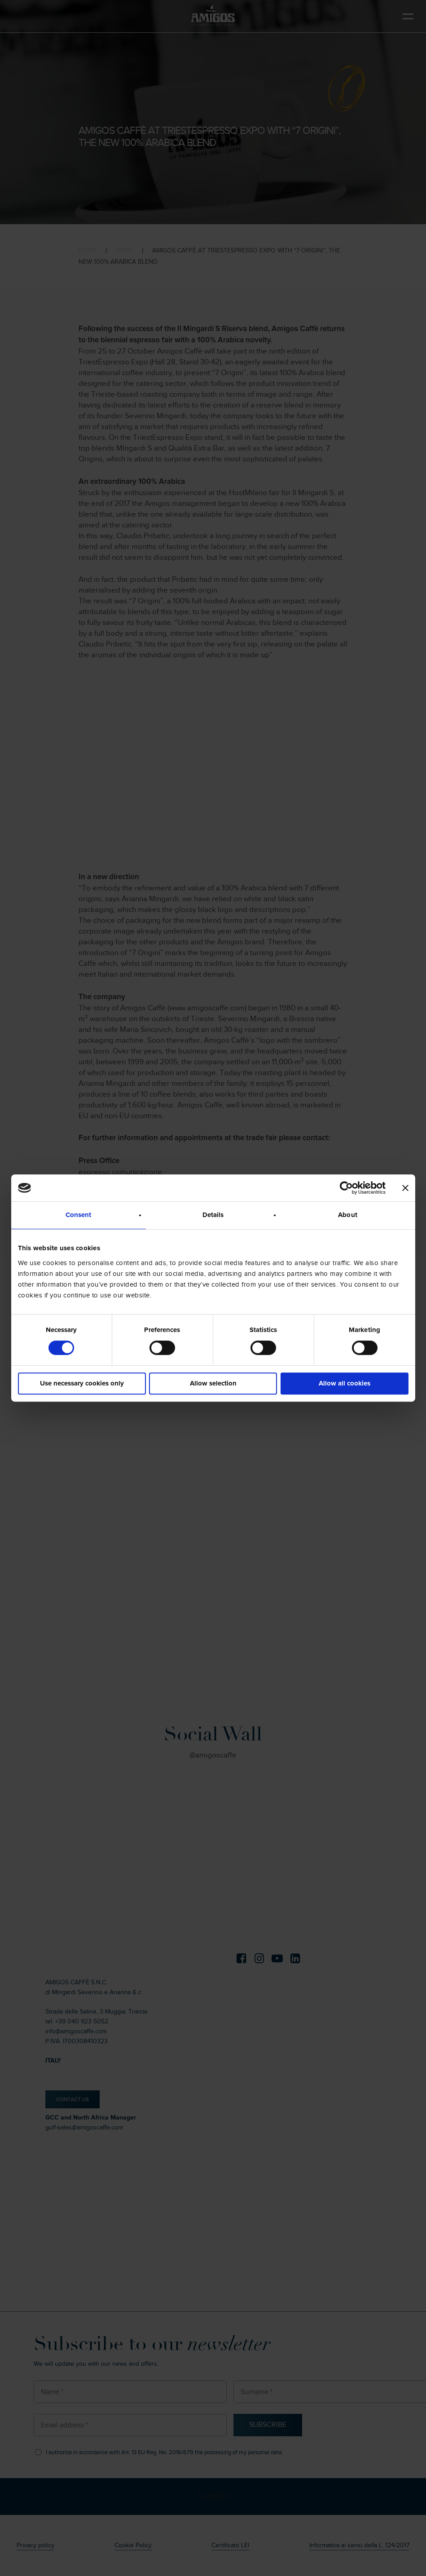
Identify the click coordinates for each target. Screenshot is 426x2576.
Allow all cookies (344, 1383)
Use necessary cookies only (82, 1383)
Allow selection (213, 1383)
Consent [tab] (79, 1215)
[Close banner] (405, 1188)
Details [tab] (213, 1215)
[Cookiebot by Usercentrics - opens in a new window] (346, 1188)
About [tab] (347, 1215)
